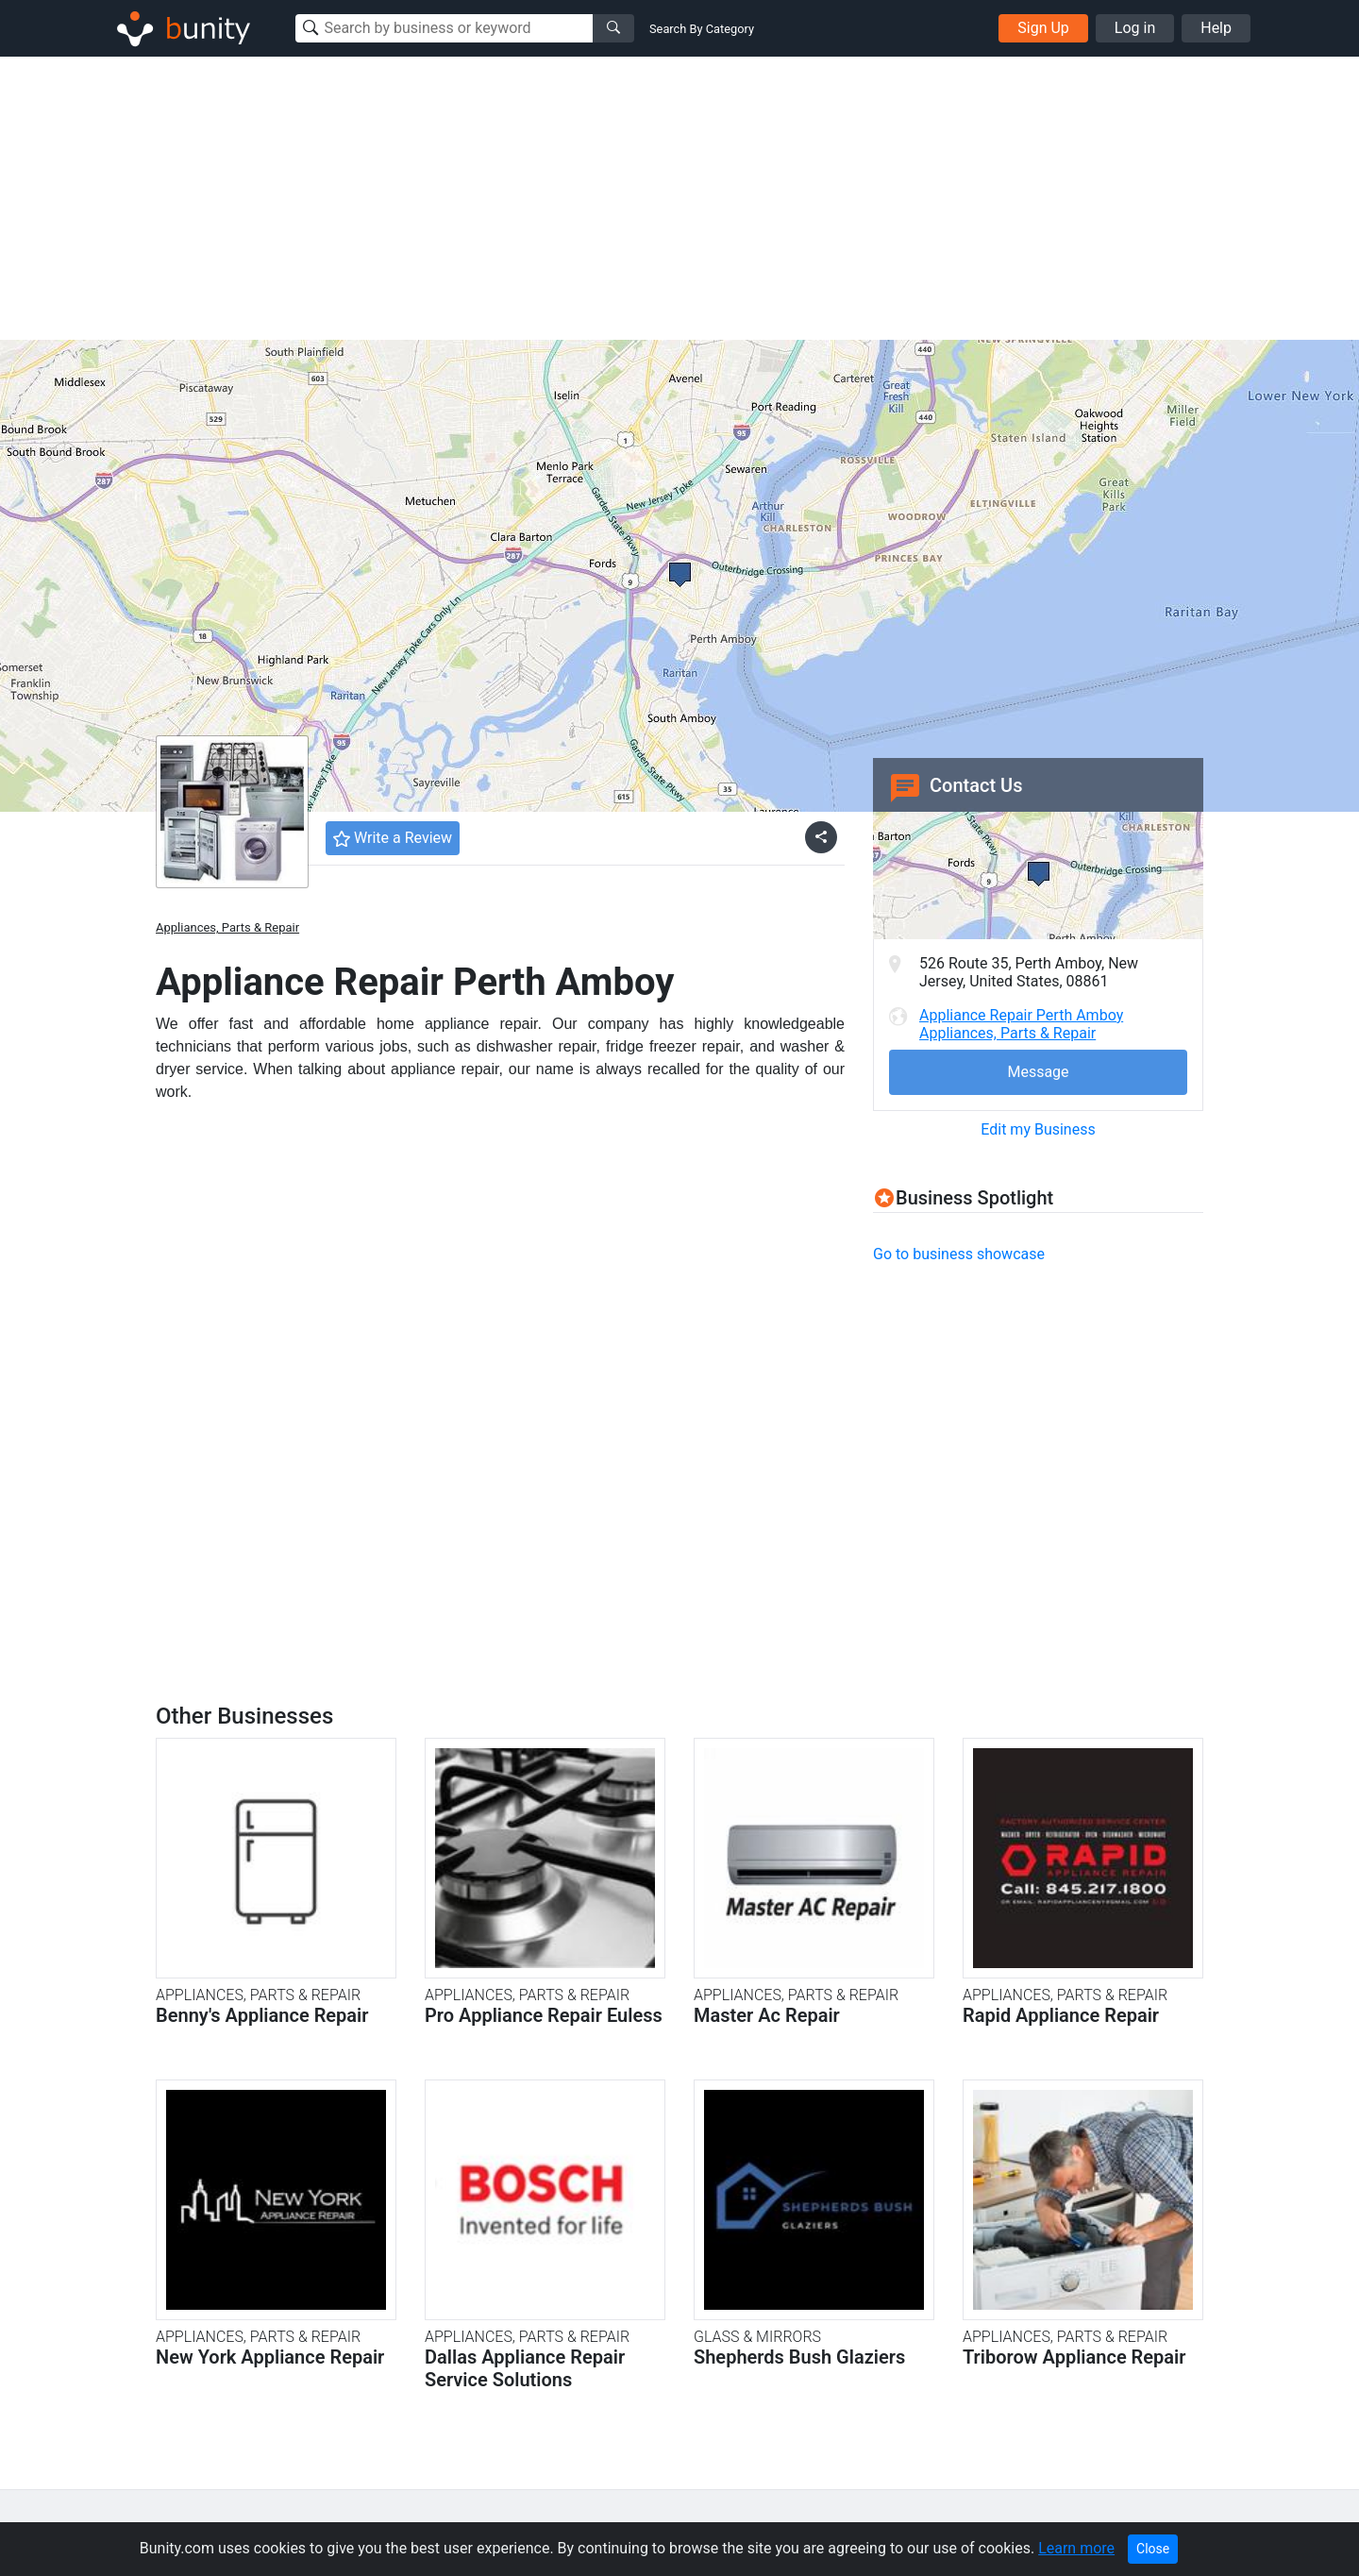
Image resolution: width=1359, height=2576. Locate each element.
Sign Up (1043, 28)
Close (1152, 2548)
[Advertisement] (679, 198)
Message (1037, 1072)
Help (1216, 28)
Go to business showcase (959, 1254)
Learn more (1076, 2548)
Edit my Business (1038, 1129)
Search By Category (701, 29)
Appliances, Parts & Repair (227, 927)
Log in (1135, 28)
